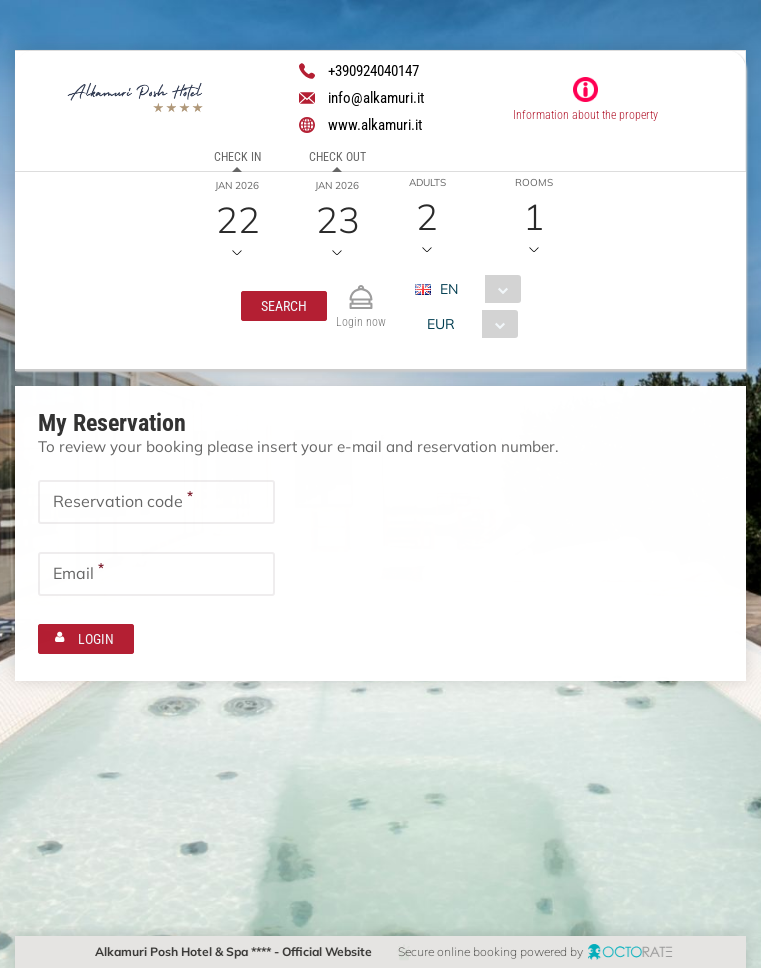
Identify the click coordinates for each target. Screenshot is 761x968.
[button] (284, 306)
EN (449, 289)
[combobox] (475, 289)
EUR (441, 324)
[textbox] (156, 502)
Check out (337, 157)
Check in (237, 157)
